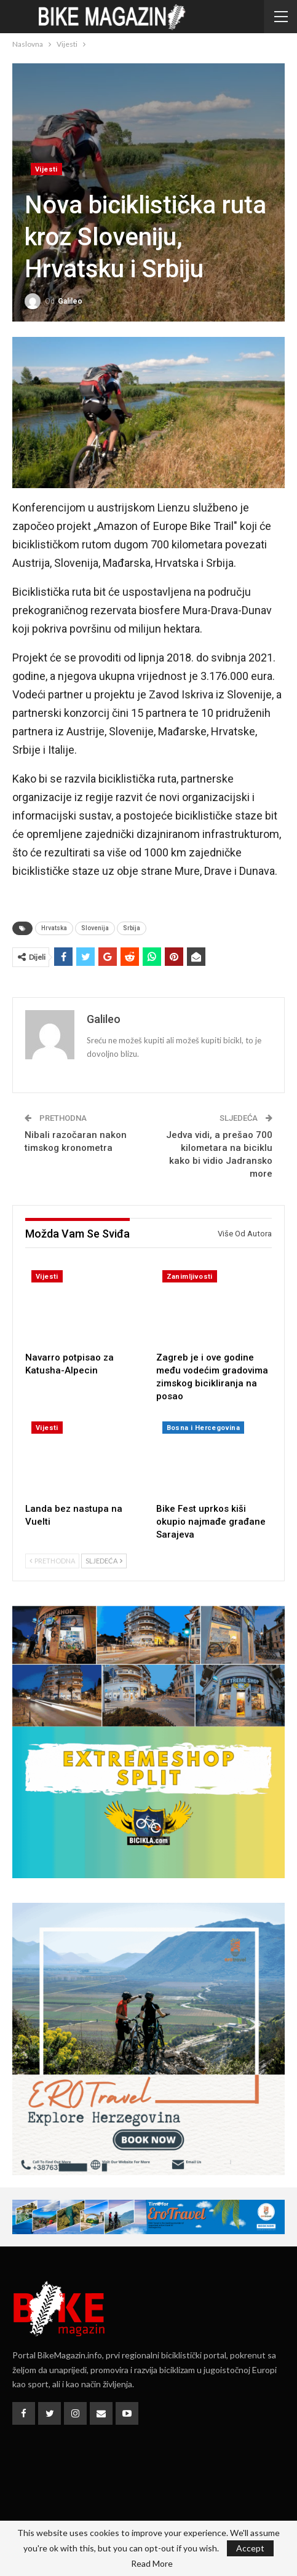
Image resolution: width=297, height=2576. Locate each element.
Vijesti (46, 169)
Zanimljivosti (190, 1277)
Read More (152, 2563)
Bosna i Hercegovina (203, 1428)
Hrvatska (54, 928)
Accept (250, 2548)
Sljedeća (103, 1561)
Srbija (131, 928)
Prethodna (52, 1561)
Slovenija (95, 928)
